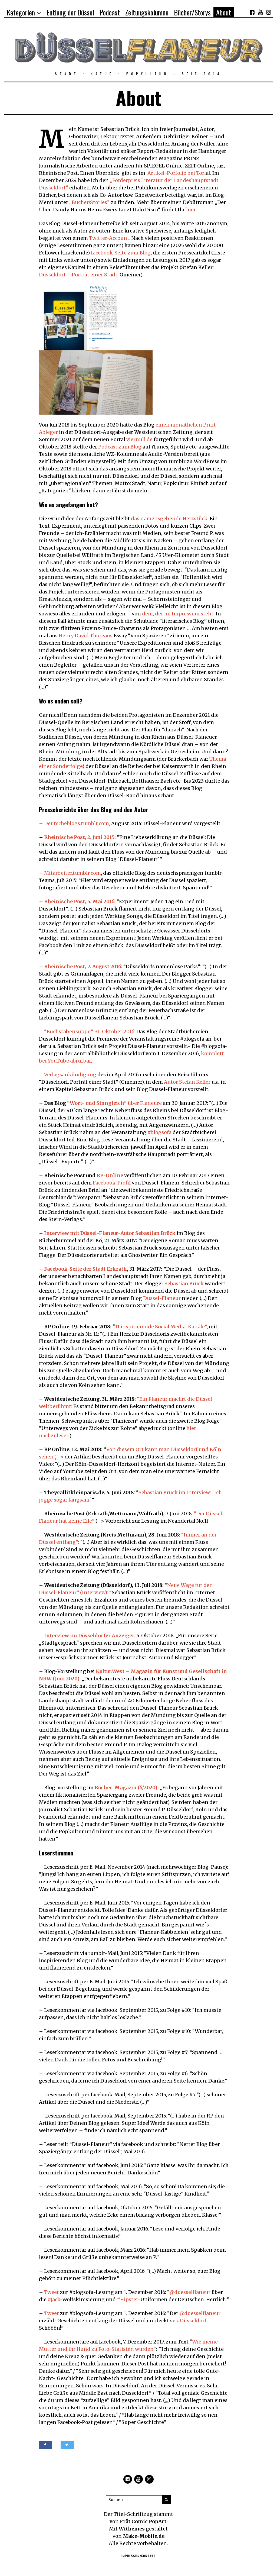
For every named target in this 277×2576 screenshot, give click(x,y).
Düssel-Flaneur (162, 1298)
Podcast (110, 12)
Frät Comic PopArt (143, 2521)
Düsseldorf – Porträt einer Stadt (78, 275)
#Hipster (127, 2299)
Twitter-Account (109, 238)
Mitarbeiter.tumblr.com (72, 873)
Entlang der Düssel (70, 12)
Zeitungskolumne (147, 12)
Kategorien (21, 12)
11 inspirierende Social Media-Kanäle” (161, 1326)
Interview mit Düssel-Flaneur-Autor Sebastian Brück (110, 1233)
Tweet (51, 2292)
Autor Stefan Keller (187, 1082)
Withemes (132, 2529)
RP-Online (110, 1175)
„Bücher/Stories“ (89, 202)
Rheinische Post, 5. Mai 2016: (80, 901)
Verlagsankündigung (70, 1074)
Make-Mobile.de (143, 2536)
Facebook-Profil (112, 1183)
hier (191, 209)
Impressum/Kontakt (138, 2556)
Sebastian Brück (184, 1283)
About (223, 12)
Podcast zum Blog (119, 447)
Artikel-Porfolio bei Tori (176, 173)
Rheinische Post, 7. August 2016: (83, 966)
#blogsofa (159, 1132)
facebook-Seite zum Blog (121, 253)
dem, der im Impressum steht (177, 614)
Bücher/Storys (192, 12)
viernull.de (139, 439)
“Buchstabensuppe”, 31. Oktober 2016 (89, 1031)
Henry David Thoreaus (86, 635)
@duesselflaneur (189, 2292)
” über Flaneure (114, 1103)
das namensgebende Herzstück (169, 518)
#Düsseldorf (191, 2320)
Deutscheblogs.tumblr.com (76, 823)
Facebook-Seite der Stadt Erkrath (85, 1269)
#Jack (54, 2299)
